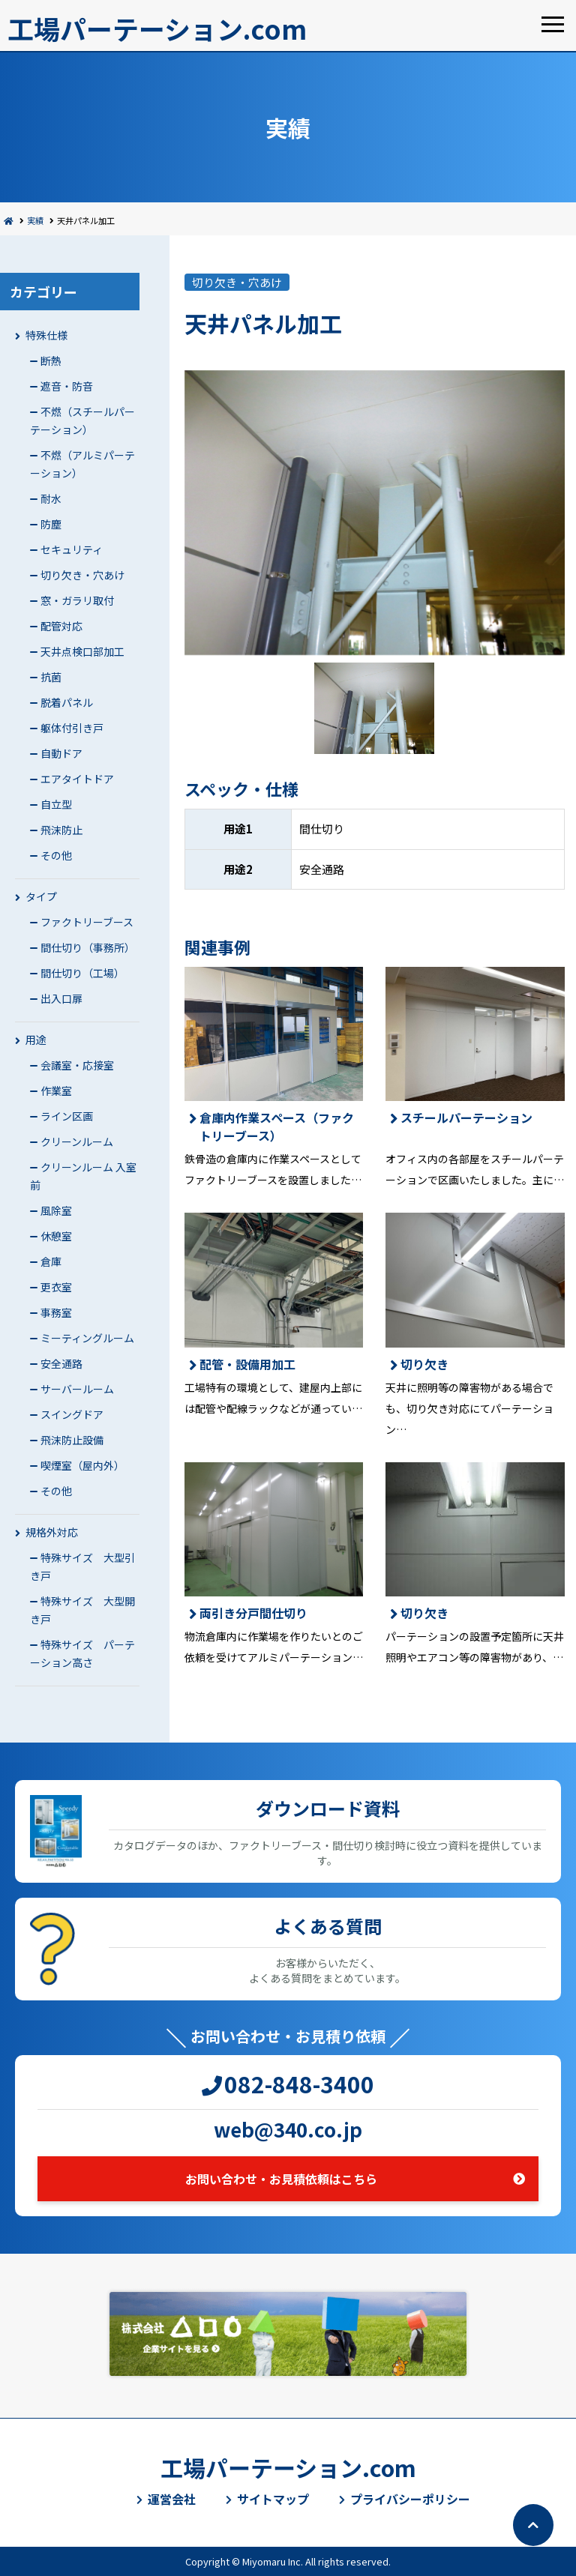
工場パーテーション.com (157, 28)
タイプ (41, 896)
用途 (36, 1039)
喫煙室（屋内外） (82, 1465)
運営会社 (172, 2499)
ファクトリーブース (87, 921)
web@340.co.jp (288, 2129)
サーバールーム (77, 1388)
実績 (35, 220)
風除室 (56, 1210)
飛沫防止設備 (72, 1439)
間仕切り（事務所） (87, 947)
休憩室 (56, 1235)
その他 (56, 855)
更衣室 (56, 1286)
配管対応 (61, 625)
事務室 (56, 1312)
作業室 (56, 1090)
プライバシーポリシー (410, 2499)
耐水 (51, 498)
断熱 (51, 360)
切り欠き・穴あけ (82, 574)
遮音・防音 (66, 385)
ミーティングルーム (87, 1337)
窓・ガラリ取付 (77, 600)
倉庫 (51, 1261)
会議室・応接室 (77, 1065)
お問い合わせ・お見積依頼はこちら (281, 2179)
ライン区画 (66, 1115)
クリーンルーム (76, 1141)
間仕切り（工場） (82, 972)
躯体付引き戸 (72, 727)
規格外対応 (52, 1531)
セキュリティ (71, 549)
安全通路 (61, 1363)
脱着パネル (66, 702)
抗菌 (51, 676)
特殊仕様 (47, 335)
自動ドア (61, 753)
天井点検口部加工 (82, 651)
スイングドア (72, 1414)
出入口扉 (61, 998)
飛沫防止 (61, 829)
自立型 (56, 804)
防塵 (51, 523)
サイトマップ (273, 2499)
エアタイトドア (77, 778)
